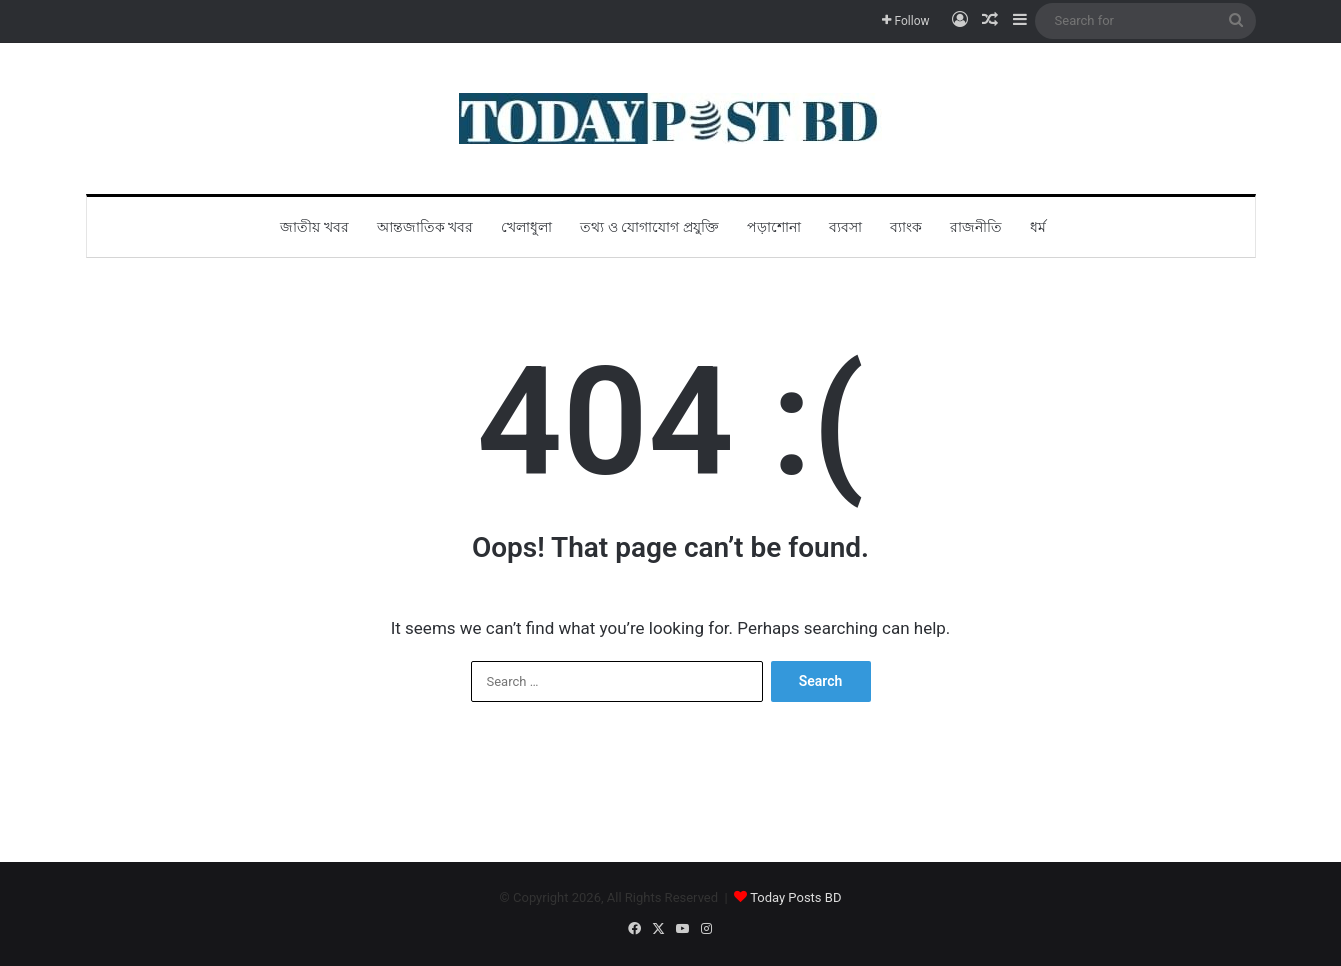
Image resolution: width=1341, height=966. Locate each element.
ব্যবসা (845, 227)
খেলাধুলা (526, 227)
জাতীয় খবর (314, 227)
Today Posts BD (795, 897)
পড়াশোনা (774, 227)
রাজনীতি (976, 227)
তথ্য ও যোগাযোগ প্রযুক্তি (649, 227)
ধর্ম (1038, 227)
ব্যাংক (906, 227)
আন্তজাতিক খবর (425, 227)
